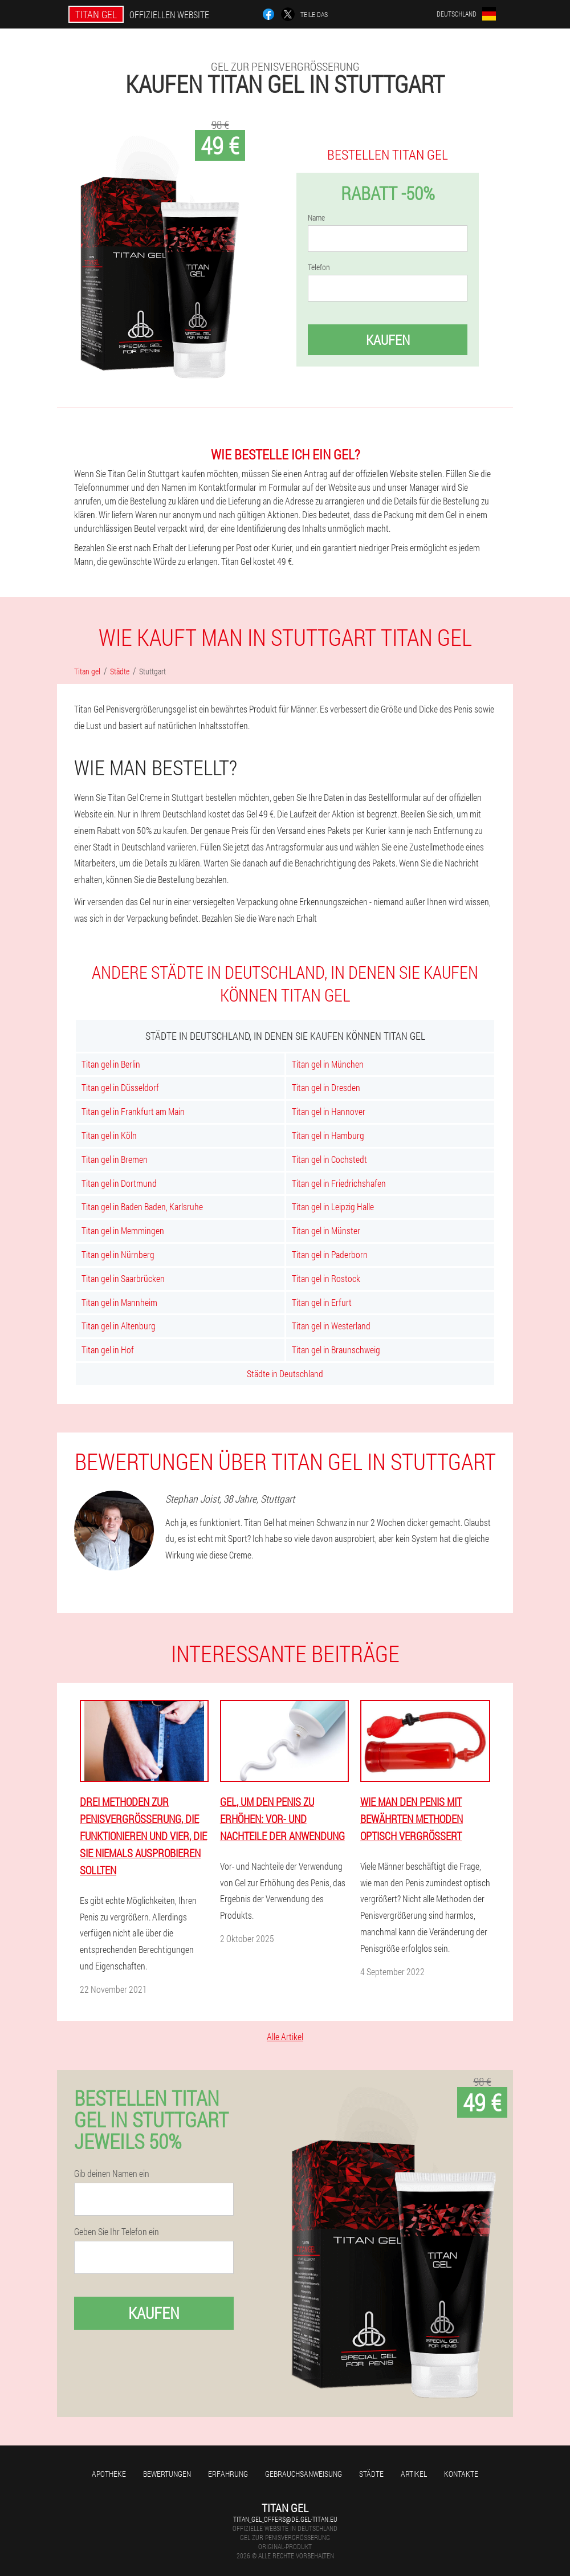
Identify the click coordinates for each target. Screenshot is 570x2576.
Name (316, 218)
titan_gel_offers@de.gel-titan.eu (285, 2519)
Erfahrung (228, 2473)
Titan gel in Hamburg (328, 1135)
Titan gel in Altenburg (119, 1326)
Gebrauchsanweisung (303, 2473)
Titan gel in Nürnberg (118, 1254)
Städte (371, 2473)
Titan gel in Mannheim (119, 1302)
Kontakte (461, 2473)
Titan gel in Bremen (115, 1159)
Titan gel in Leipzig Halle (333, 1206)
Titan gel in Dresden (326, 1087)
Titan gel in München (328, 1064)
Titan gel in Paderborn (330, 1254)
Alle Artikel (285, 2036)
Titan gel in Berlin (111, 1064)
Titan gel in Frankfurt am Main (133, 1111)
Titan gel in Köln (109, 1135)
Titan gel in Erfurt (322, 1302)
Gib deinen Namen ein (111, 2173)
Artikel (414, 2473)
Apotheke (109, 2473)
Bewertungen (167, 2473)
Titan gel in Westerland (331, 1326)
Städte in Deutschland (285, 1373)
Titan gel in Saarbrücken (123, 1278)
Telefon (319, 267)
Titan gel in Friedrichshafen (339, 1183)
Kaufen (388, 340)
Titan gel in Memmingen (123, 1230)
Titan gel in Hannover (328, 1111)
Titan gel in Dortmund (119, 1183)
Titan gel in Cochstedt (329, 1159)
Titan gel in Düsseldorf (120, 1087)
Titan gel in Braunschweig (336, 1350)
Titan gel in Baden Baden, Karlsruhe (142, 1206)
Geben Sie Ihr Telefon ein (116, 2231)
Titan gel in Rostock (326, 1278)
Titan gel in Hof (108, 1350)
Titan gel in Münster (326, 1230)
